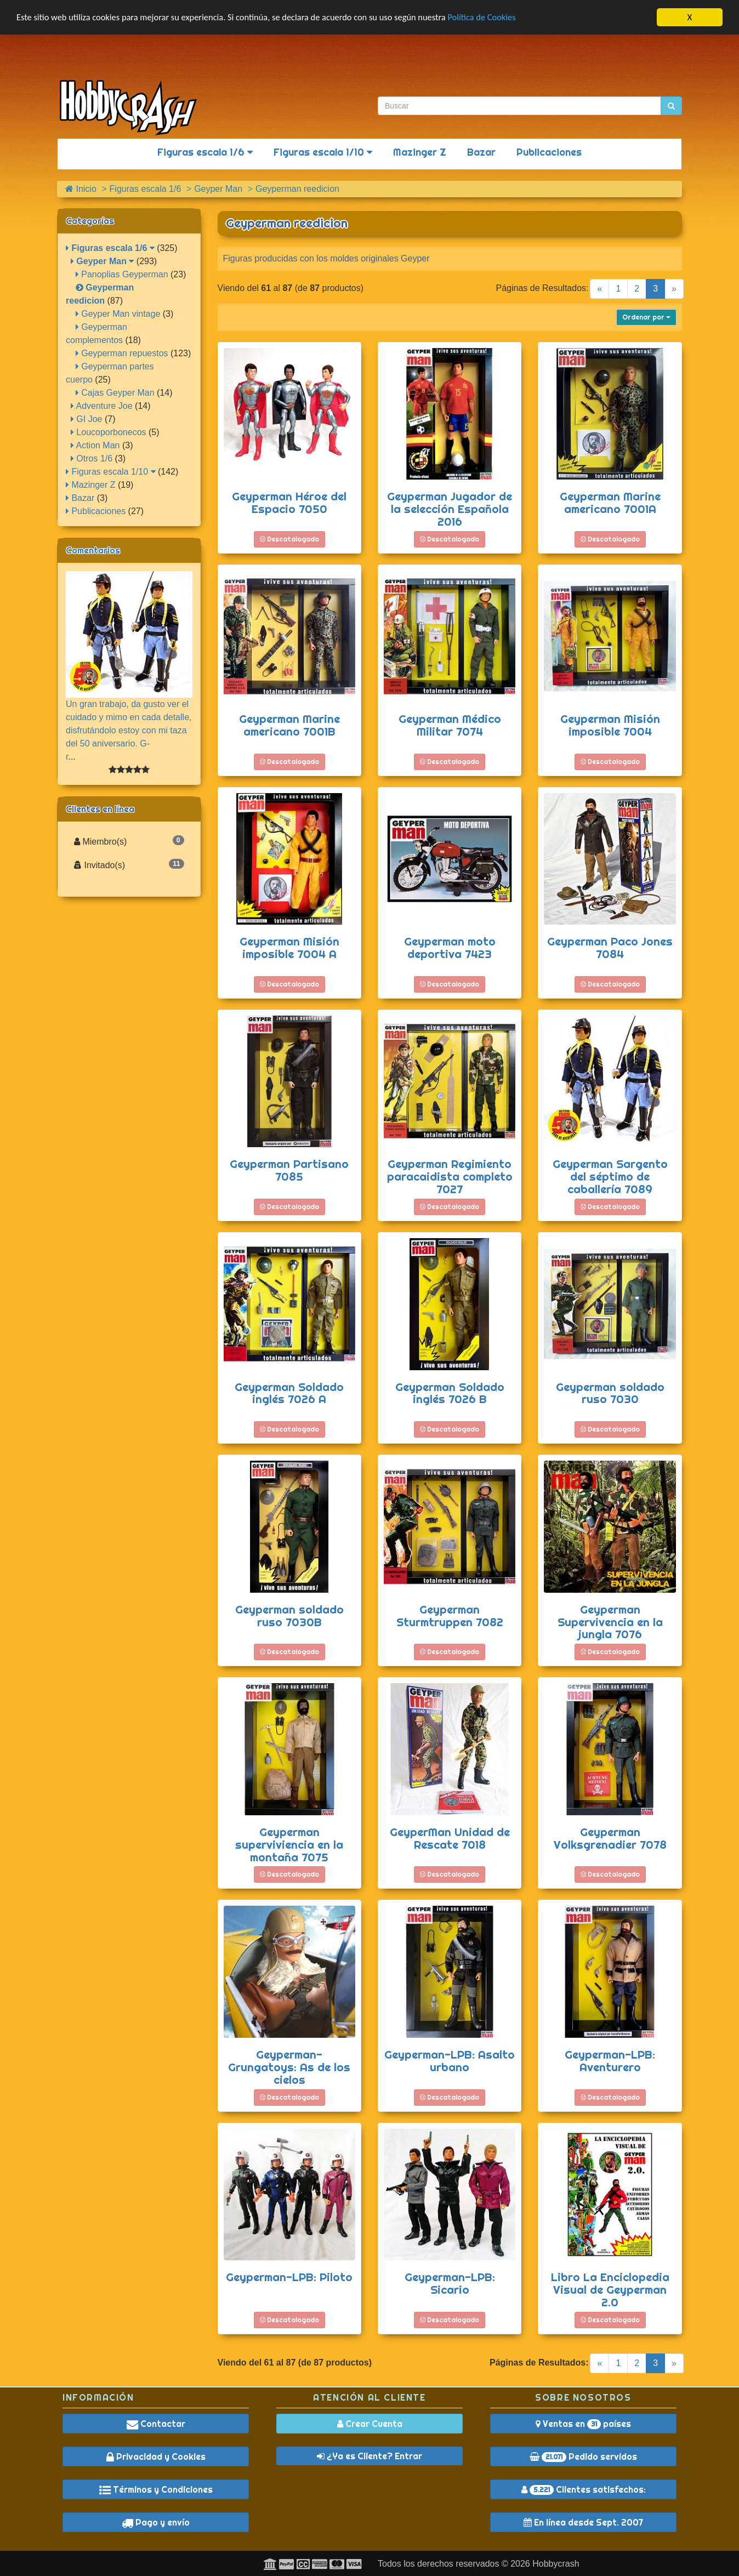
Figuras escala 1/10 (323, 152)
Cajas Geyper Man (115, 392)
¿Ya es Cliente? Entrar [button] (369, 2455)
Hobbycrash (555, 2563)
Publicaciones (549, 152)
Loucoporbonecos (108, 432)
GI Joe (87, 419)
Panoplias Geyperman (122, 274)
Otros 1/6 (91, 458)
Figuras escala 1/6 (205, 152)
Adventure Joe (102, 406)
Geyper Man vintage (118, 313)
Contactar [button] (156, 2423)
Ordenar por (646, 317)
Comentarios (93, 550)
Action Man (95, 445)
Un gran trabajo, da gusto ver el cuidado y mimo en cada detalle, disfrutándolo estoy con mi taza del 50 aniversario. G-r (128, 730)
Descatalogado (289, 539)
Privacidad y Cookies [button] (156, 2456)
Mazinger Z (419, 152)
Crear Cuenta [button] (369, 2423)
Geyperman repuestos (122, 353)
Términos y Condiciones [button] (156, 2489)
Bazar (481, 152)
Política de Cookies (498, 18)
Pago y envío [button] (156, 2522)
